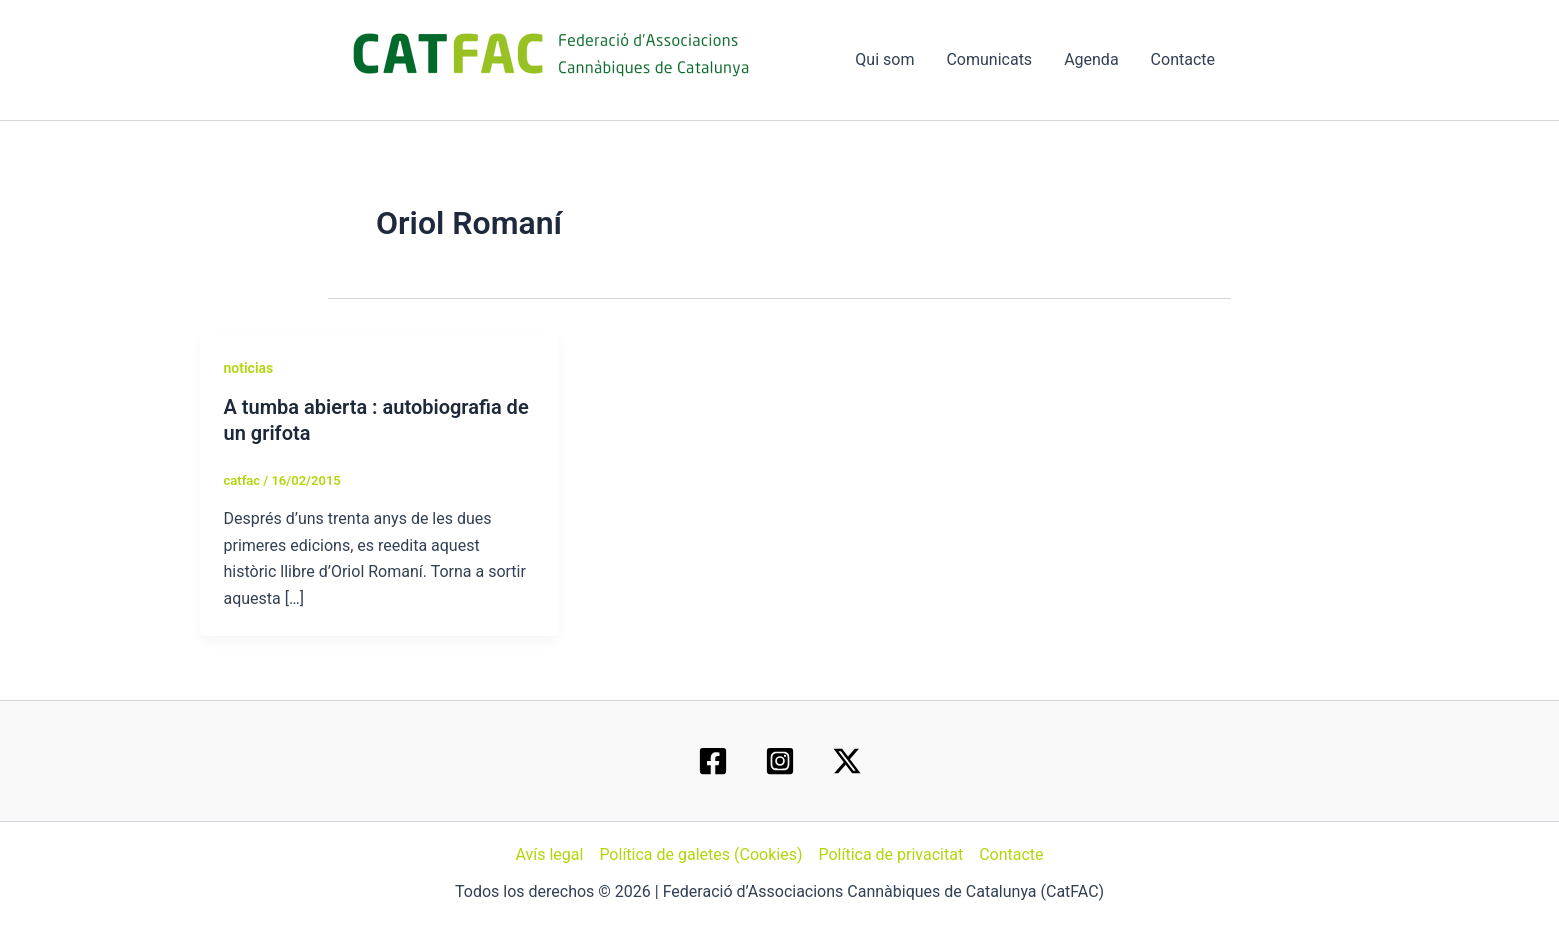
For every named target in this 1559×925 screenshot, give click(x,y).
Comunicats (989, 59)
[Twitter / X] (847, 761)
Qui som (884, 59)
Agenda (1091, 59)
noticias (249, 368)
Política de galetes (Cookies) (700, 854)
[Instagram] (780, 761)
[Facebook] (713, 761)
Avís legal (549, 854)
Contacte (1183, 59)
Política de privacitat (890, 854)
